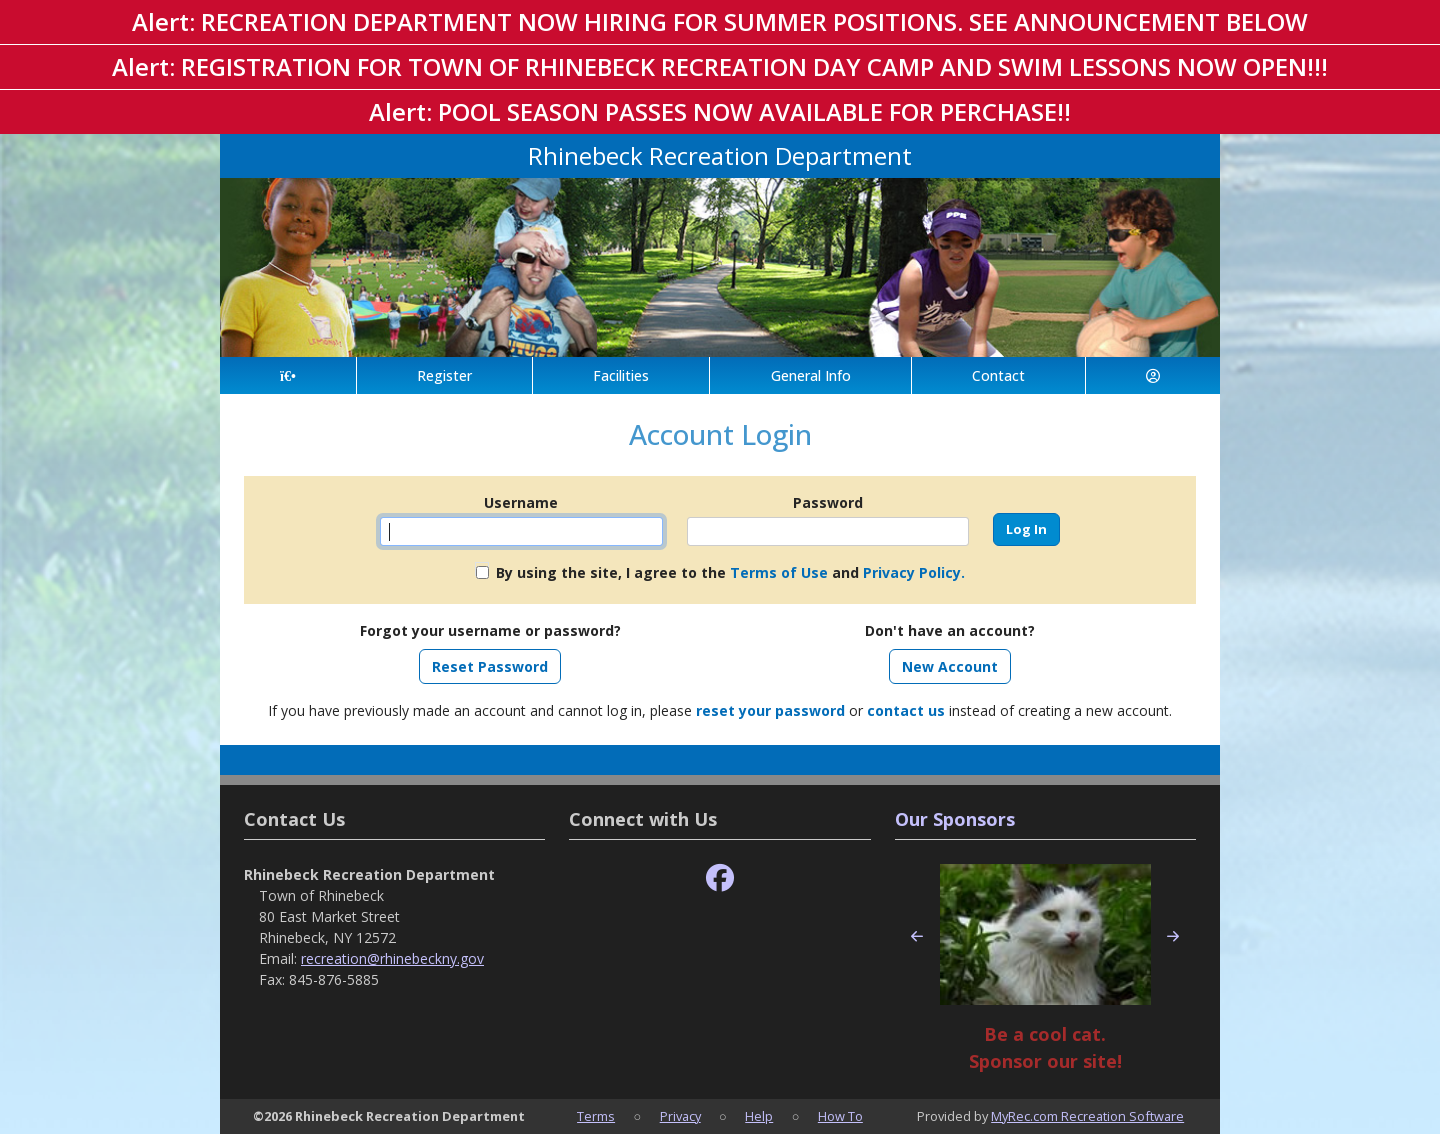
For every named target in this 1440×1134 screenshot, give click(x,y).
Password (828, 502)
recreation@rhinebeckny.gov (392, 958)
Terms (596, 1116)
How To (840, 1116)
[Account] (1153, 375)
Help (759, 1116)
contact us (906, 710)
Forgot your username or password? (490, 630)
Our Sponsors (955, 819)
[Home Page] (288, 375)
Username (521, 502)
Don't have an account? (950, 630)
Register (444, 375)
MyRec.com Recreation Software (1087, 1116)
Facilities (621, 375)
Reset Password (490, 666)
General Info (811, 375)
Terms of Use (779, 572)
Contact (998, 375)
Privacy (680, 1116)
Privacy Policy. (914, 572)
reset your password (770, 710)
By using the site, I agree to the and (730, 572)
